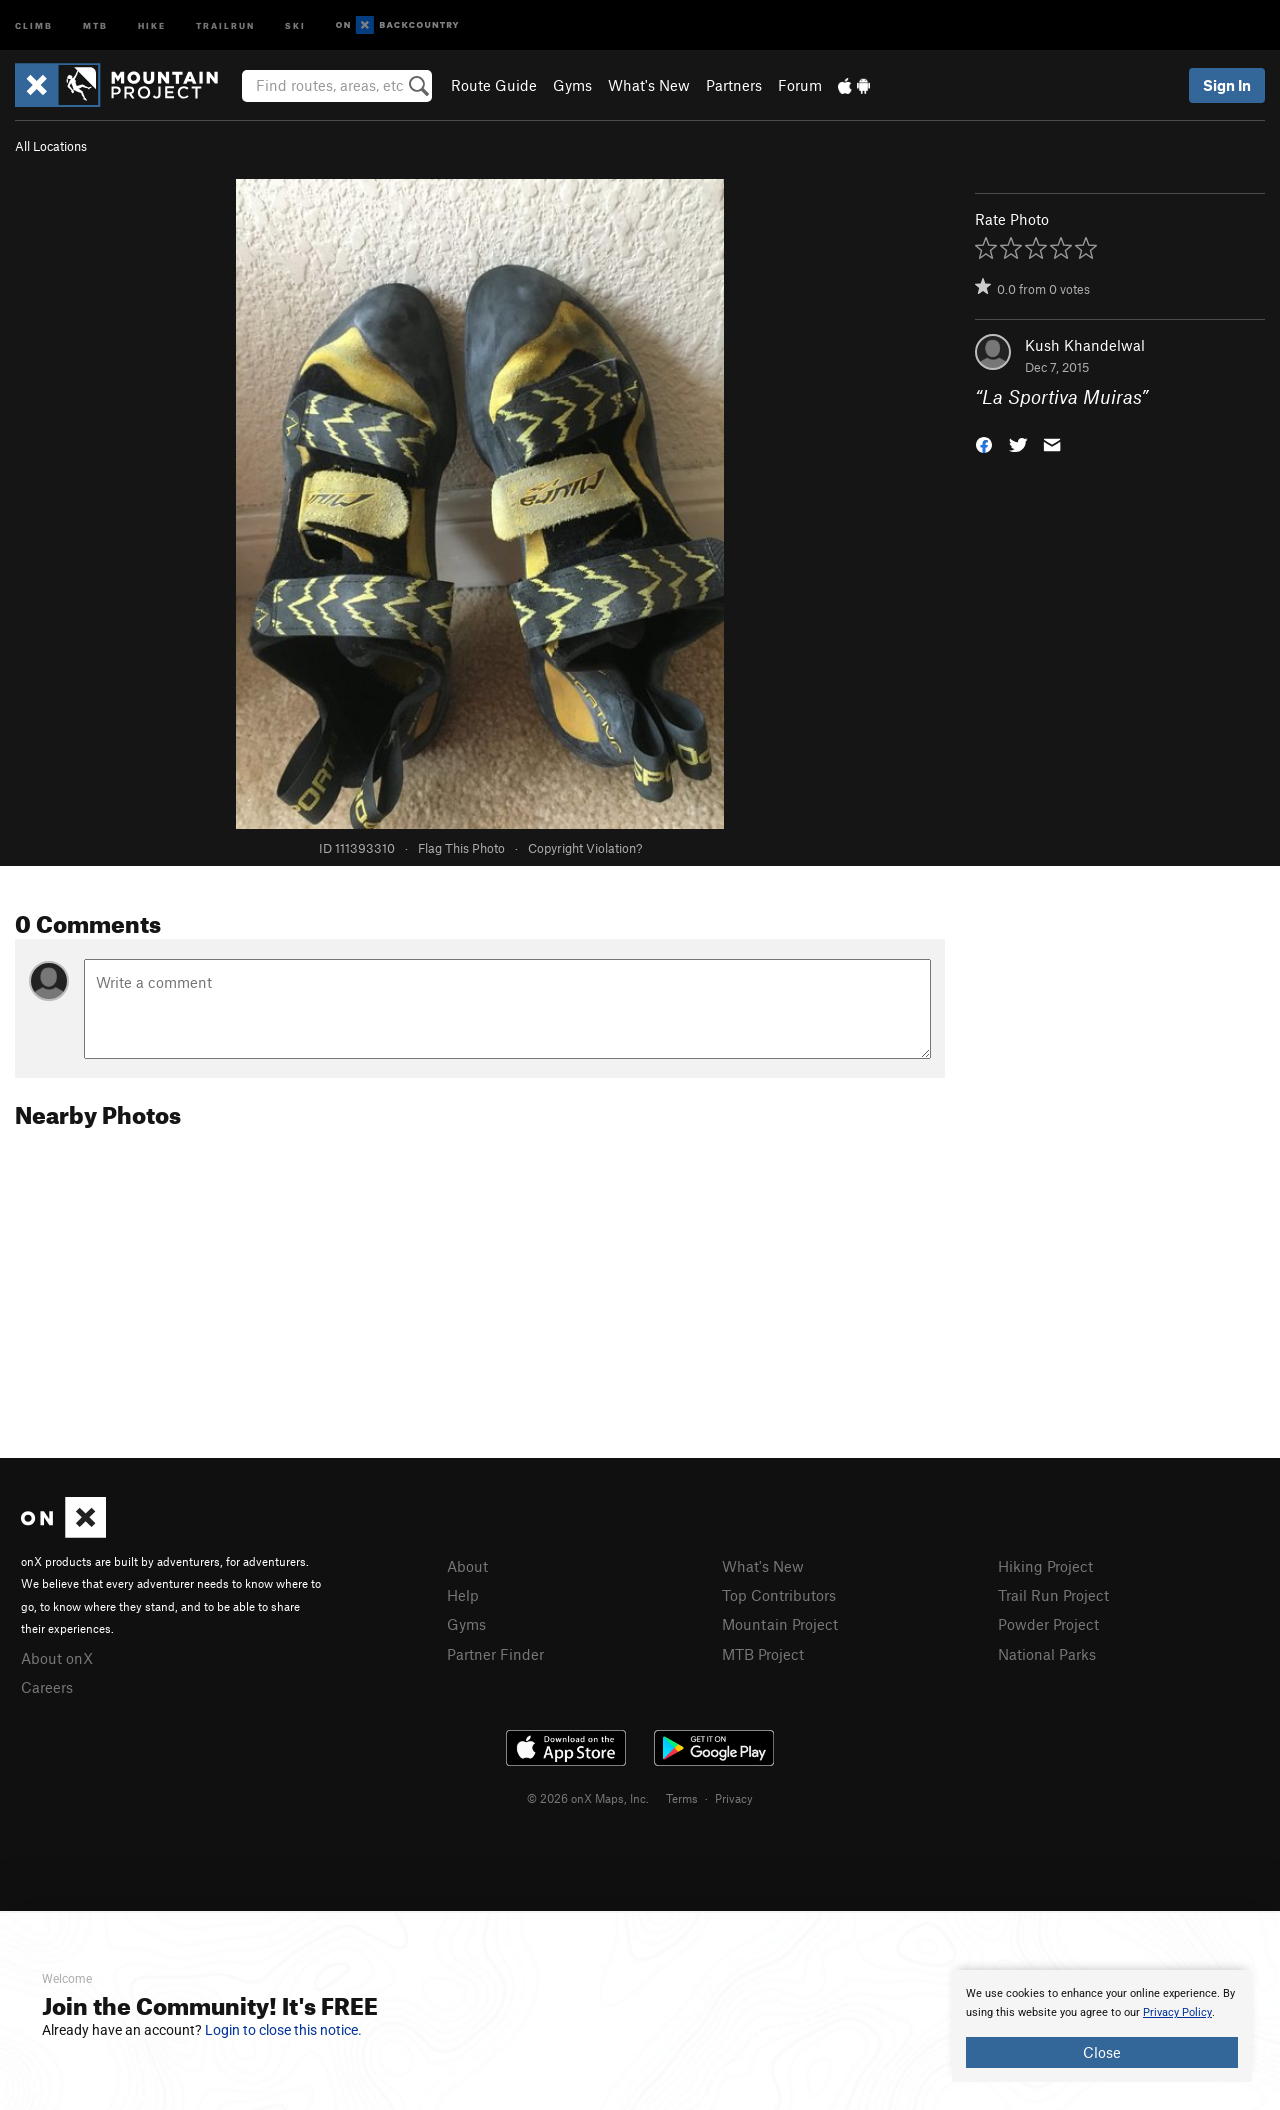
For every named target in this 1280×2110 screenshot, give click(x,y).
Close (1102, 2052)
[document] (1102, 2026)
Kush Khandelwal (1085, 345)
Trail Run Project (1053, 1595)
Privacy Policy (1177, 2012)
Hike (152, 24)
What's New (649, 85)
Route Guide (494, 85)
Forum (800, 85)
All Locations (51, 146)
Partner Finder (495, 1654)
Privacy (734, 1798)
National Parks (1047, 1654)
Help (463, 1595)
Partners (734, 85)
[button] (984, 443)
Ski (295, 24)
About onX (57, 1658)
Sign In (1227, 85)
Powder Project (1048, 1624)
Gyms (572, 85)
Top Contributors (779, 1595)
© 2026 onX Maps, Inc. (588, 1798)
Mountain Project (780, 1624)
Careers (47, 1687)
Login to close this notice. (283, 2030)
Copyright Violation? (585, 848)
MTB (95, 24)
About (467, 1566)
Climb (34, 24)
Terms (682, 1798)
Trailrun (225, 24)
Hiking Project (1045, 1566)
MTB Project (763, 1654)
